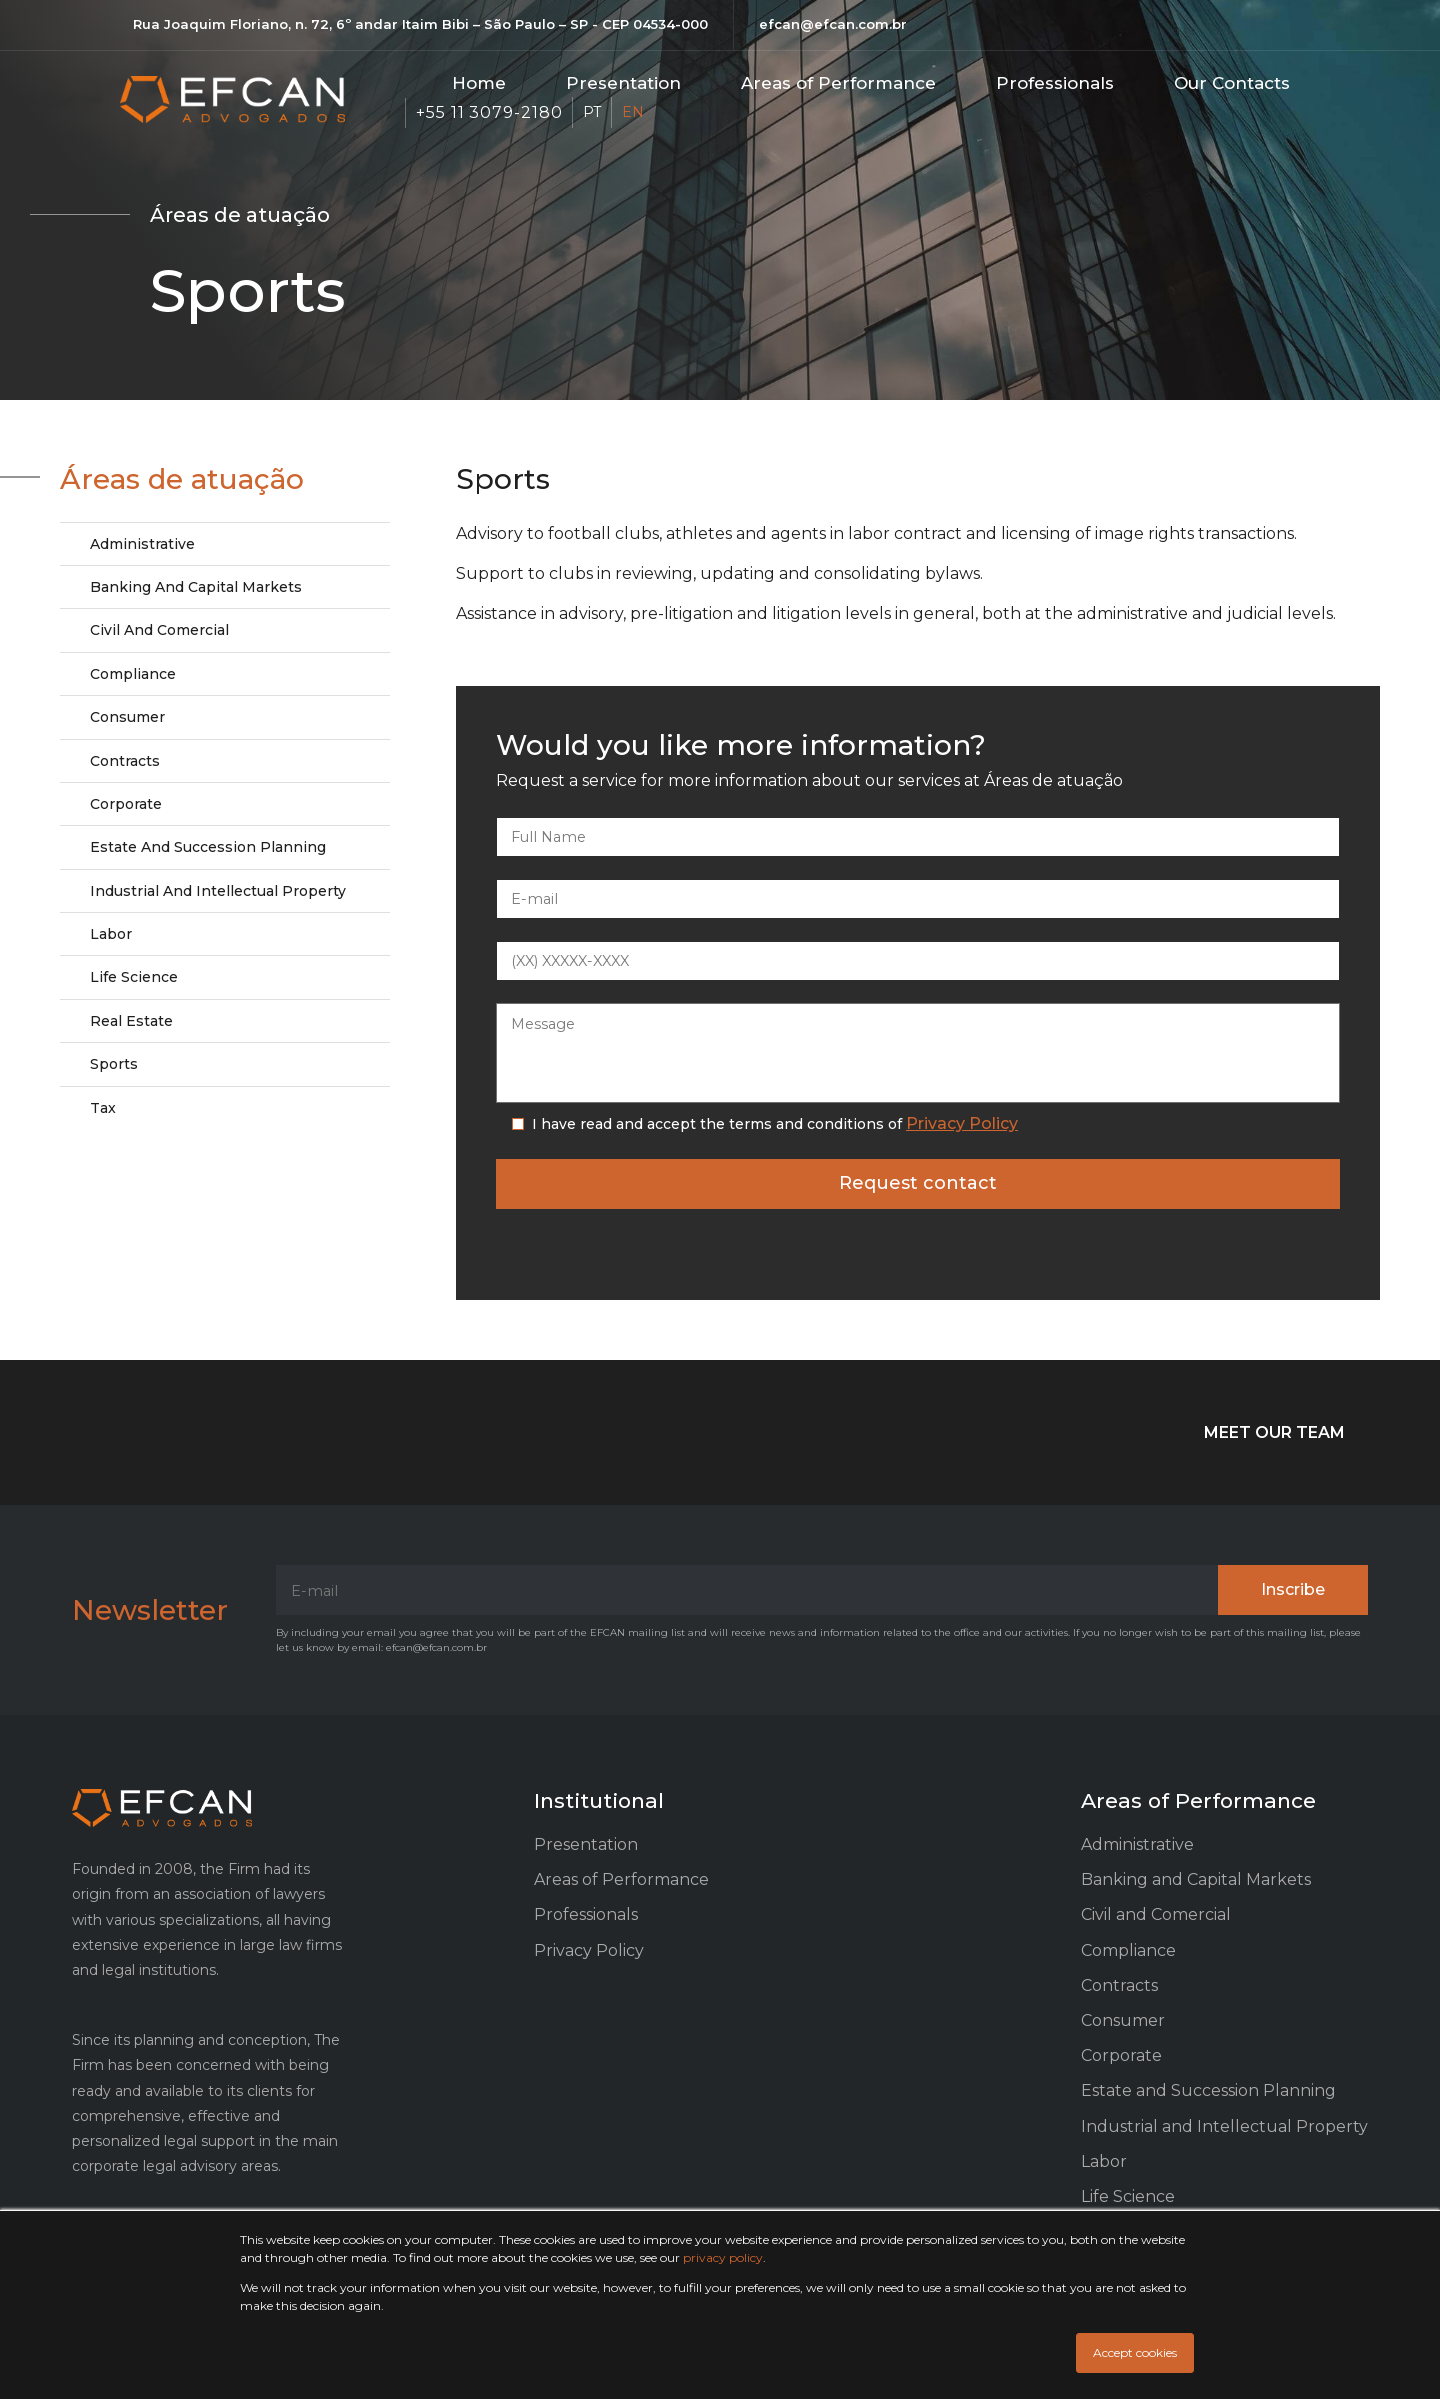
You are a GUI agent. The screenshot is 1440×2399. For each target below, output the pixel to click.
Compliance (133, 674)
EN (633, 112)
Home (479, 83)
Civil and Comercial (159, 630)
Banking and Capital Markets (196, 587)
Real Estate (131, 1021)
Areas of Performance (621, 1879)
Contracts (125, 761)
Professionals (1055, 83)
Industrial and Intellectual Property (218, 891)
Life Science (134, 977)
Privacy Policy (962, 1123)
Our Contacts (1232, 83)
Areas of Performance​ (838, 83)
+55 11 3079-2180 (489, 112)
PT (592, 112)
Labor (111, 934)
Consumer (127, 717)
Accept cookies (1135, 2352)
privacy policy (723, 2257)
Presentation (623, 83)
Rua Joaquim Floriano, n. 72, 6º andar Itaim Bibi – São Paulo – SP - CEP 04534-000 (420, 24)
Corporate (126, 804)
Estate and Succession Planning (208, 847)
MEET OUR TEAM (1274, 1432)
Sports (114, 1064)
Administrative (142, 544)
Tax (103, 1108)
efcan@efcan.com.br (833, 24)
